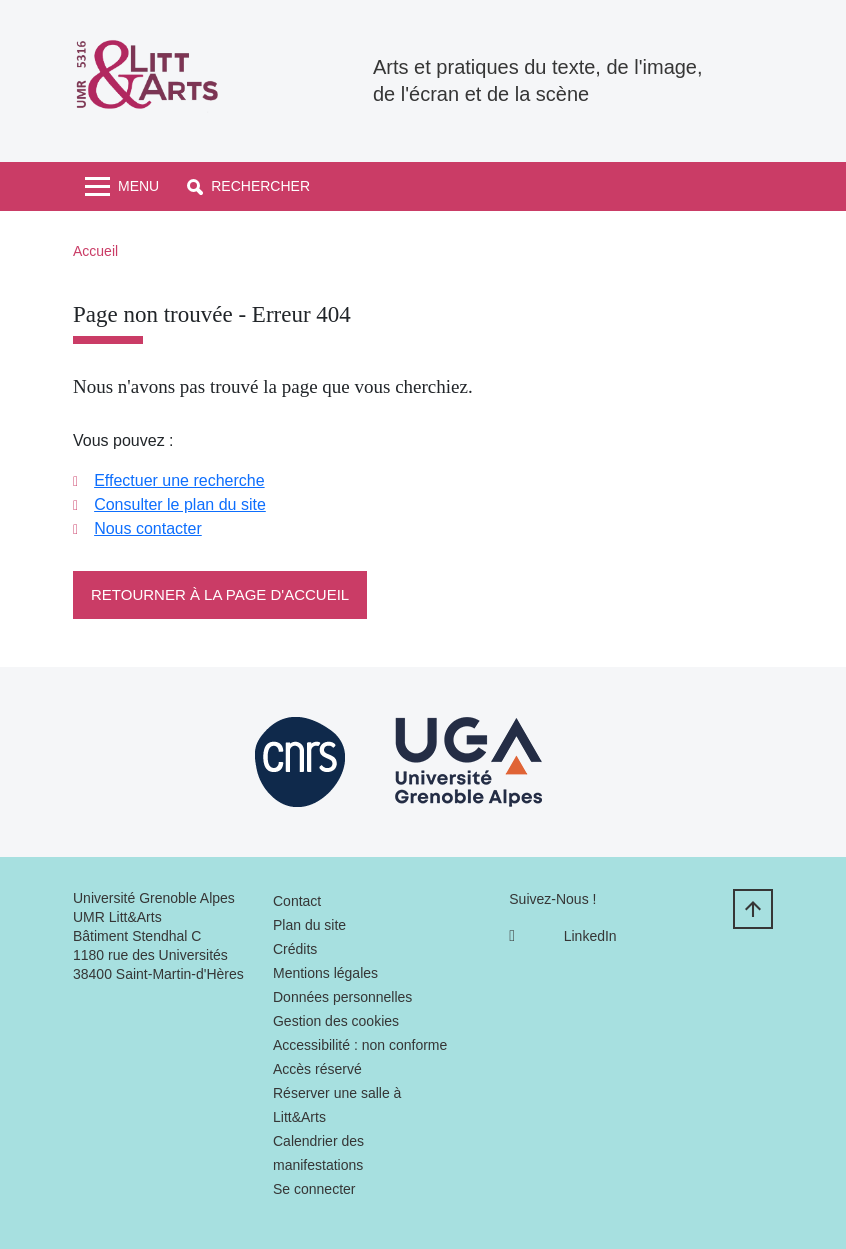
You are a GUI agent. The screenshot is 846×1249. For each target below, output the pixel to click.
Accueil (95, 251)
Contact (297, 901)
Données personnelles (342, 997)
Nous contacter (148, 528)
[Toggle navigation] (122, 186)
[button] (248, 186)
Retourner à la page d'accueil (220, 594)
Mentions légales (325, 973)
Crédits (295, 949)
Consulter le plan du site (180, 504)
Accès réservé (317, 1069)
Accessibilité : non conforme (360, 1045)
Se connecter (314, 1189)
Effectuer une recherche (179, 480)
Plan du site (309, 925)
